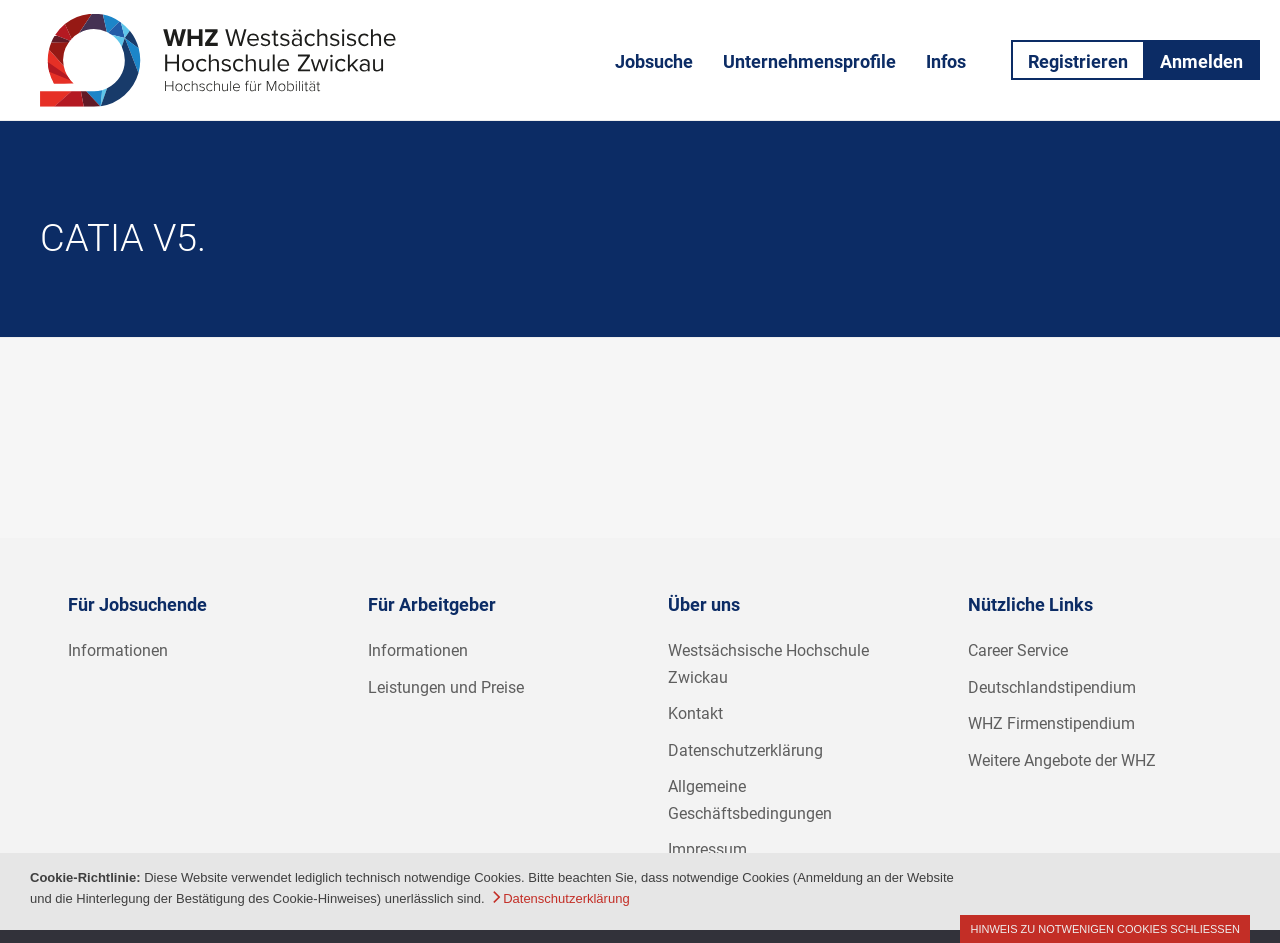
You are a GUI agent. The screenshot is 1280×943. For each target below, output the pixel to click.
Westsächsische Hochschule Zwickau (768, 664)
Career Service (1018, 650)
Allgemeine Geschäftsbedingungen (750, 800)
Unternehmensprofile (809, 61)
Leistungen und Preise (446, 687)
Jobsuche (654, 61)
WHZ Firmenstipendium (1051, 723)
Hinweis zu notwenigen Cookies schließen (1105, 929)
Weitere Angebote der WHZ (1062, 760)
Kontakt (695, 713)
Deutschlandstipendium (1052, 687)
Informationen (118, 650)
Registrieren (1078, 61)
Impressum (707, 849)
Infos (946, 61)
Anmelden (1201, 61)
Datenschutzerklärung (745, 750)
